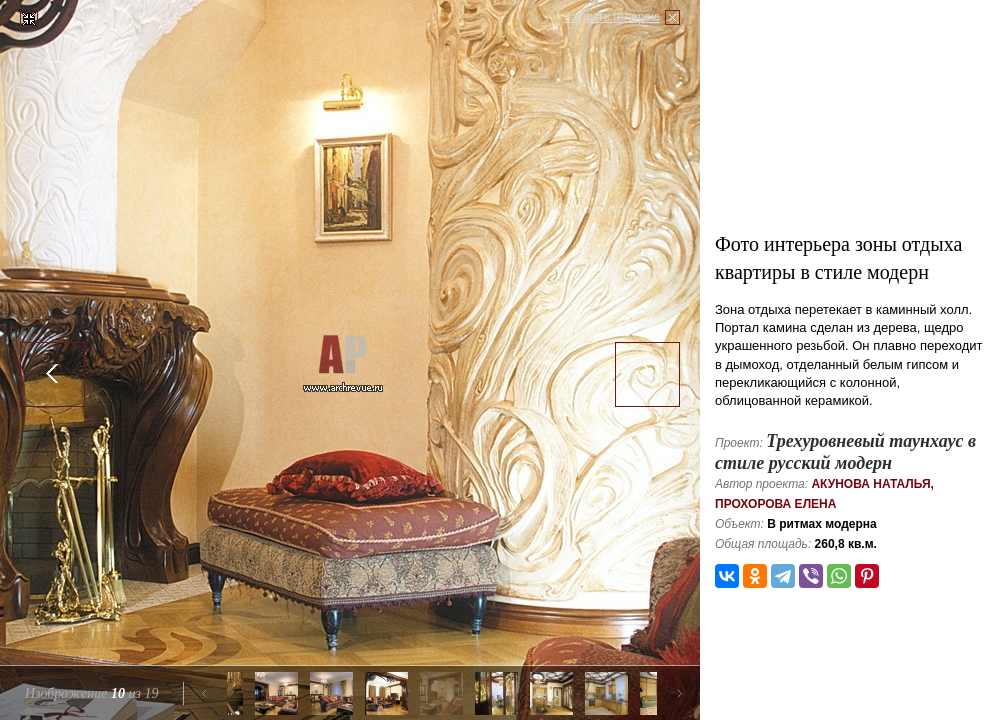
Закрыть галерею (612, 17)
